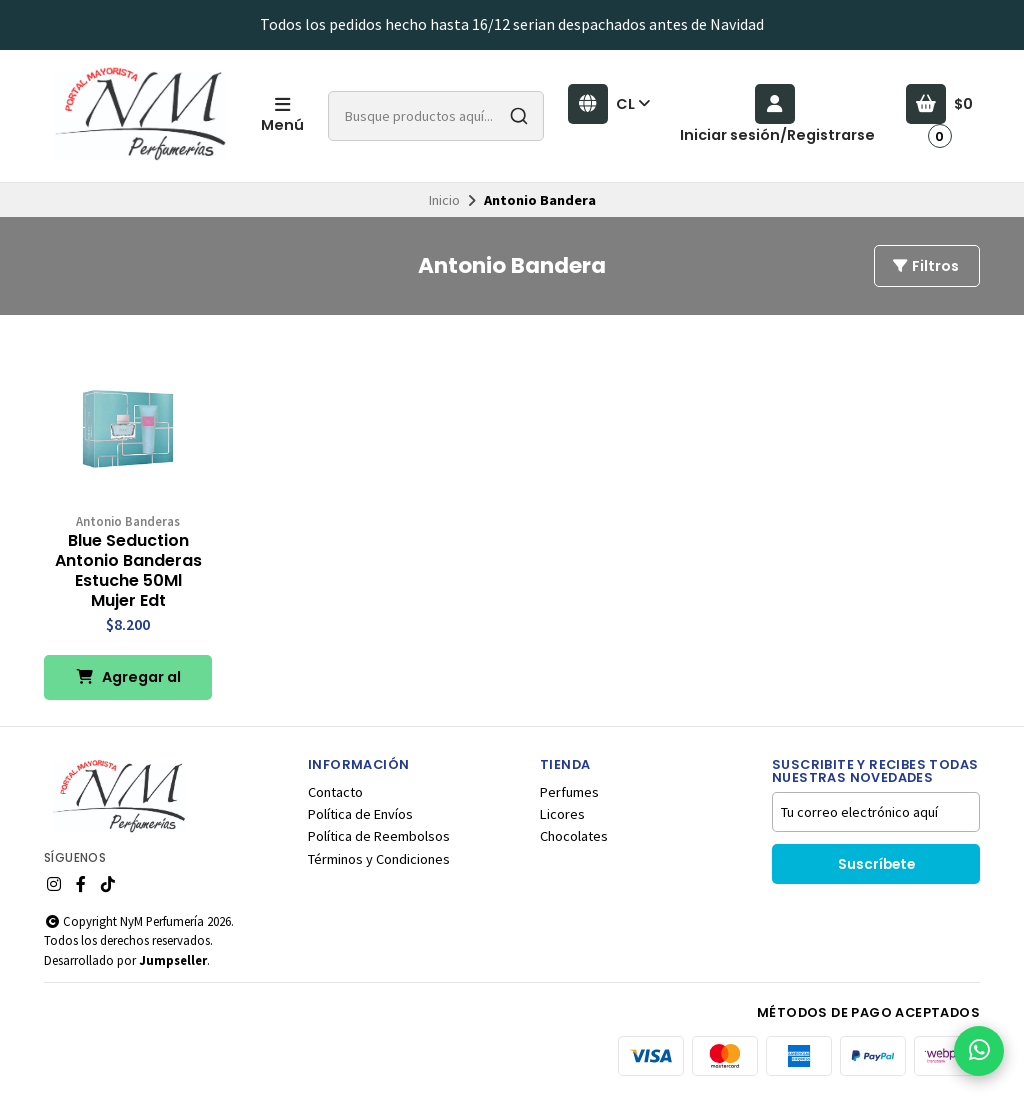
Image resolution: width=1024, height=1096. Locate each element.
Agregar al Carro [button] (128, 683)
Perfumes (569, 792)
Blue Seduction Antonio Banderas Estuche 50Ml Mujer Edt (128, 571)
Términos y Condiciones (379, 859)
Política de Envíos (360, 814)
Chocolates (574, 836)
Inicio (444, 200)
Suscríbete (876, 864)
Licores (562, 814)
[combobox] (436, 116)
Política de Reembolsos (379, 836)
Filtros (925, 266)
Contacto (335, 792)
